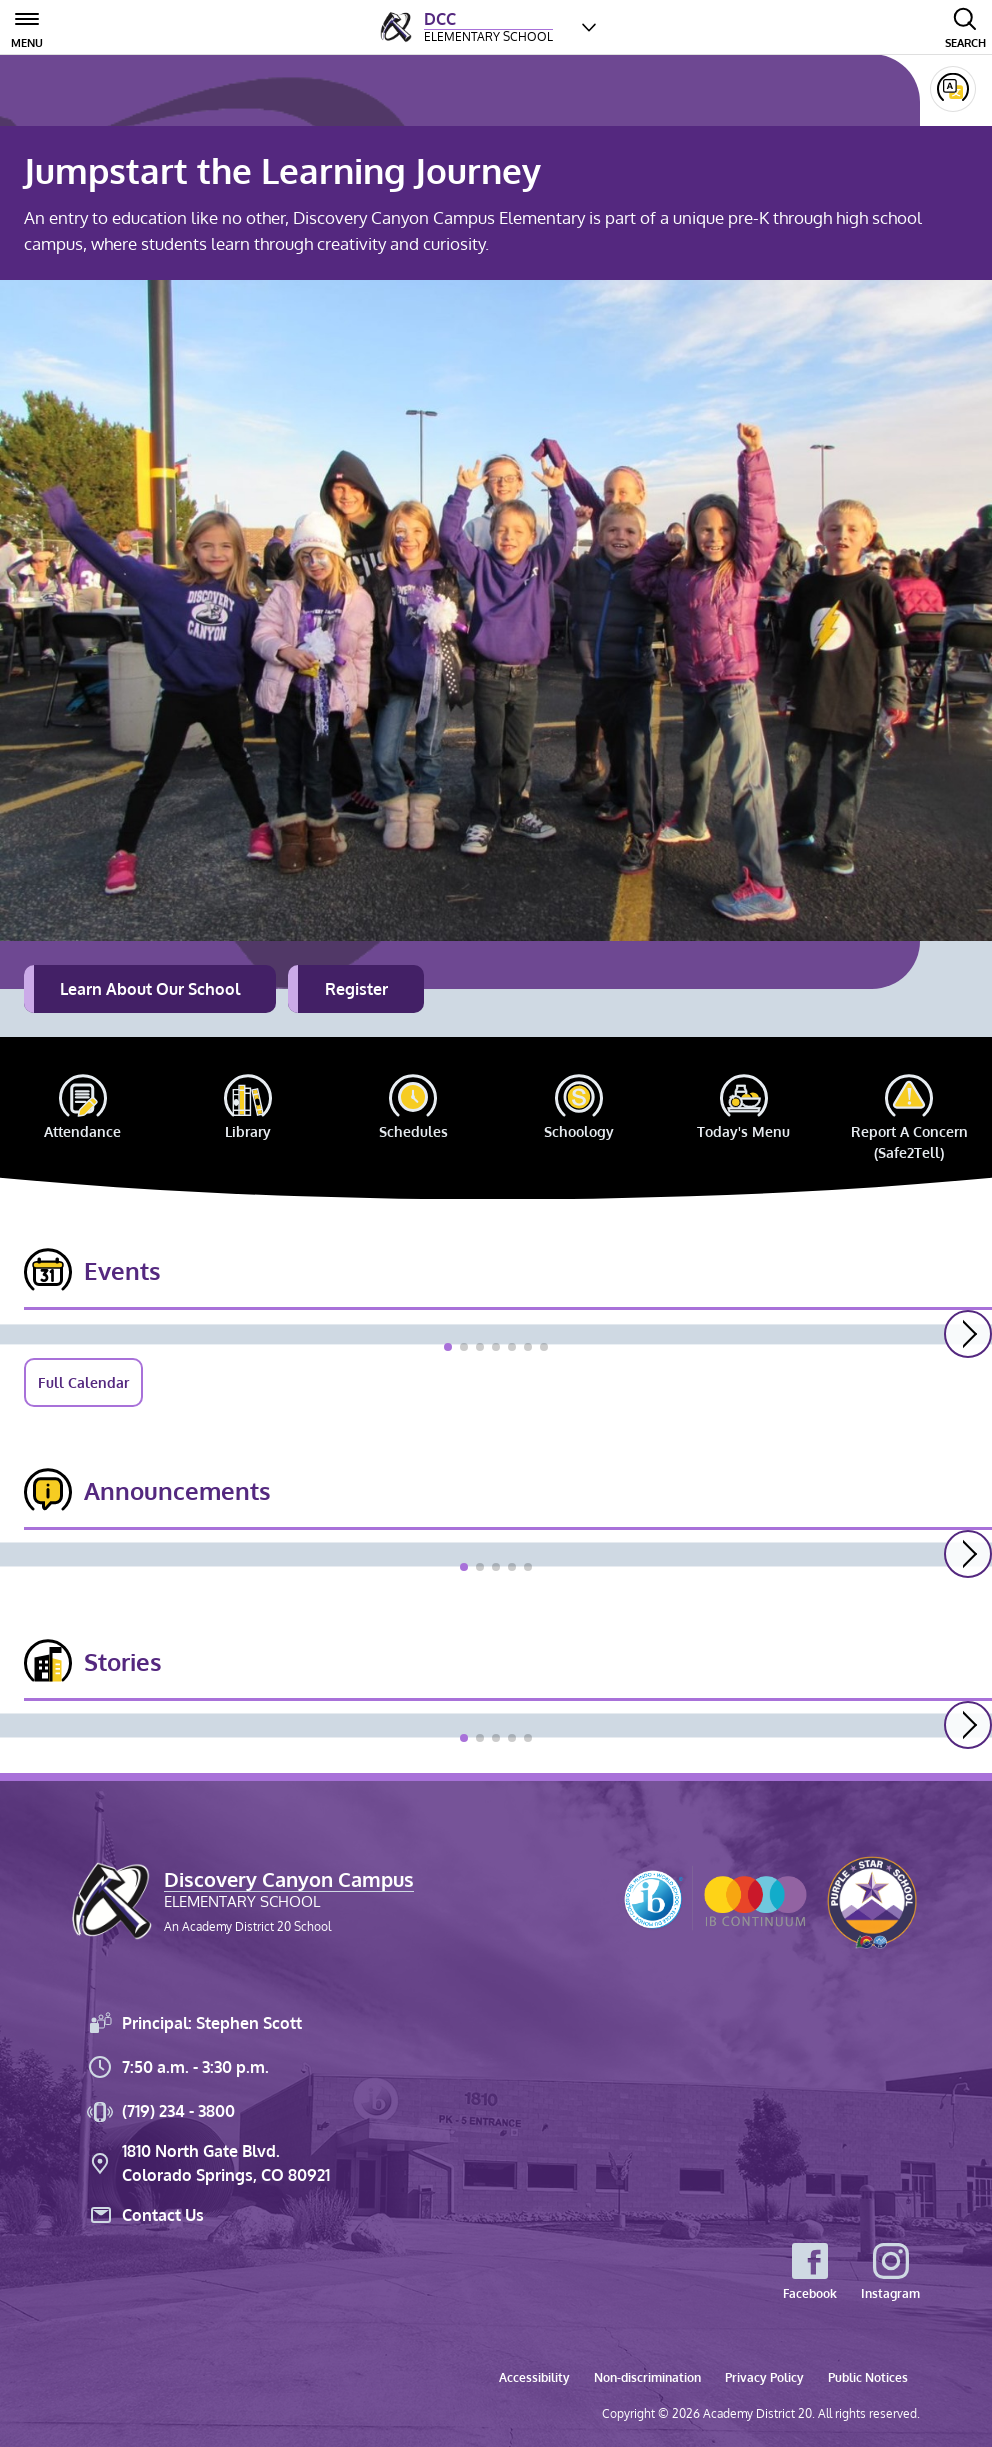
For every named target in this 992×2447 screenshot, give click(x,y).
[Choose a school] (589, 27)
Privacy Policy (764, 2377)
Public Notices (868, 2377)
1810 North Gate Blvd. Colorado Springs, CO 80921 (207, 2163)
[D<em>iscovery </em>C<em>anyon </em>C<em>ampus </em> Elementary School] (466, 27)
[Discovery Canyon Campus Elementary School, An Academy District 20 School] (243, 1901)
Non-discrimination (647, 2377)
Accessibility (534, 2377)
